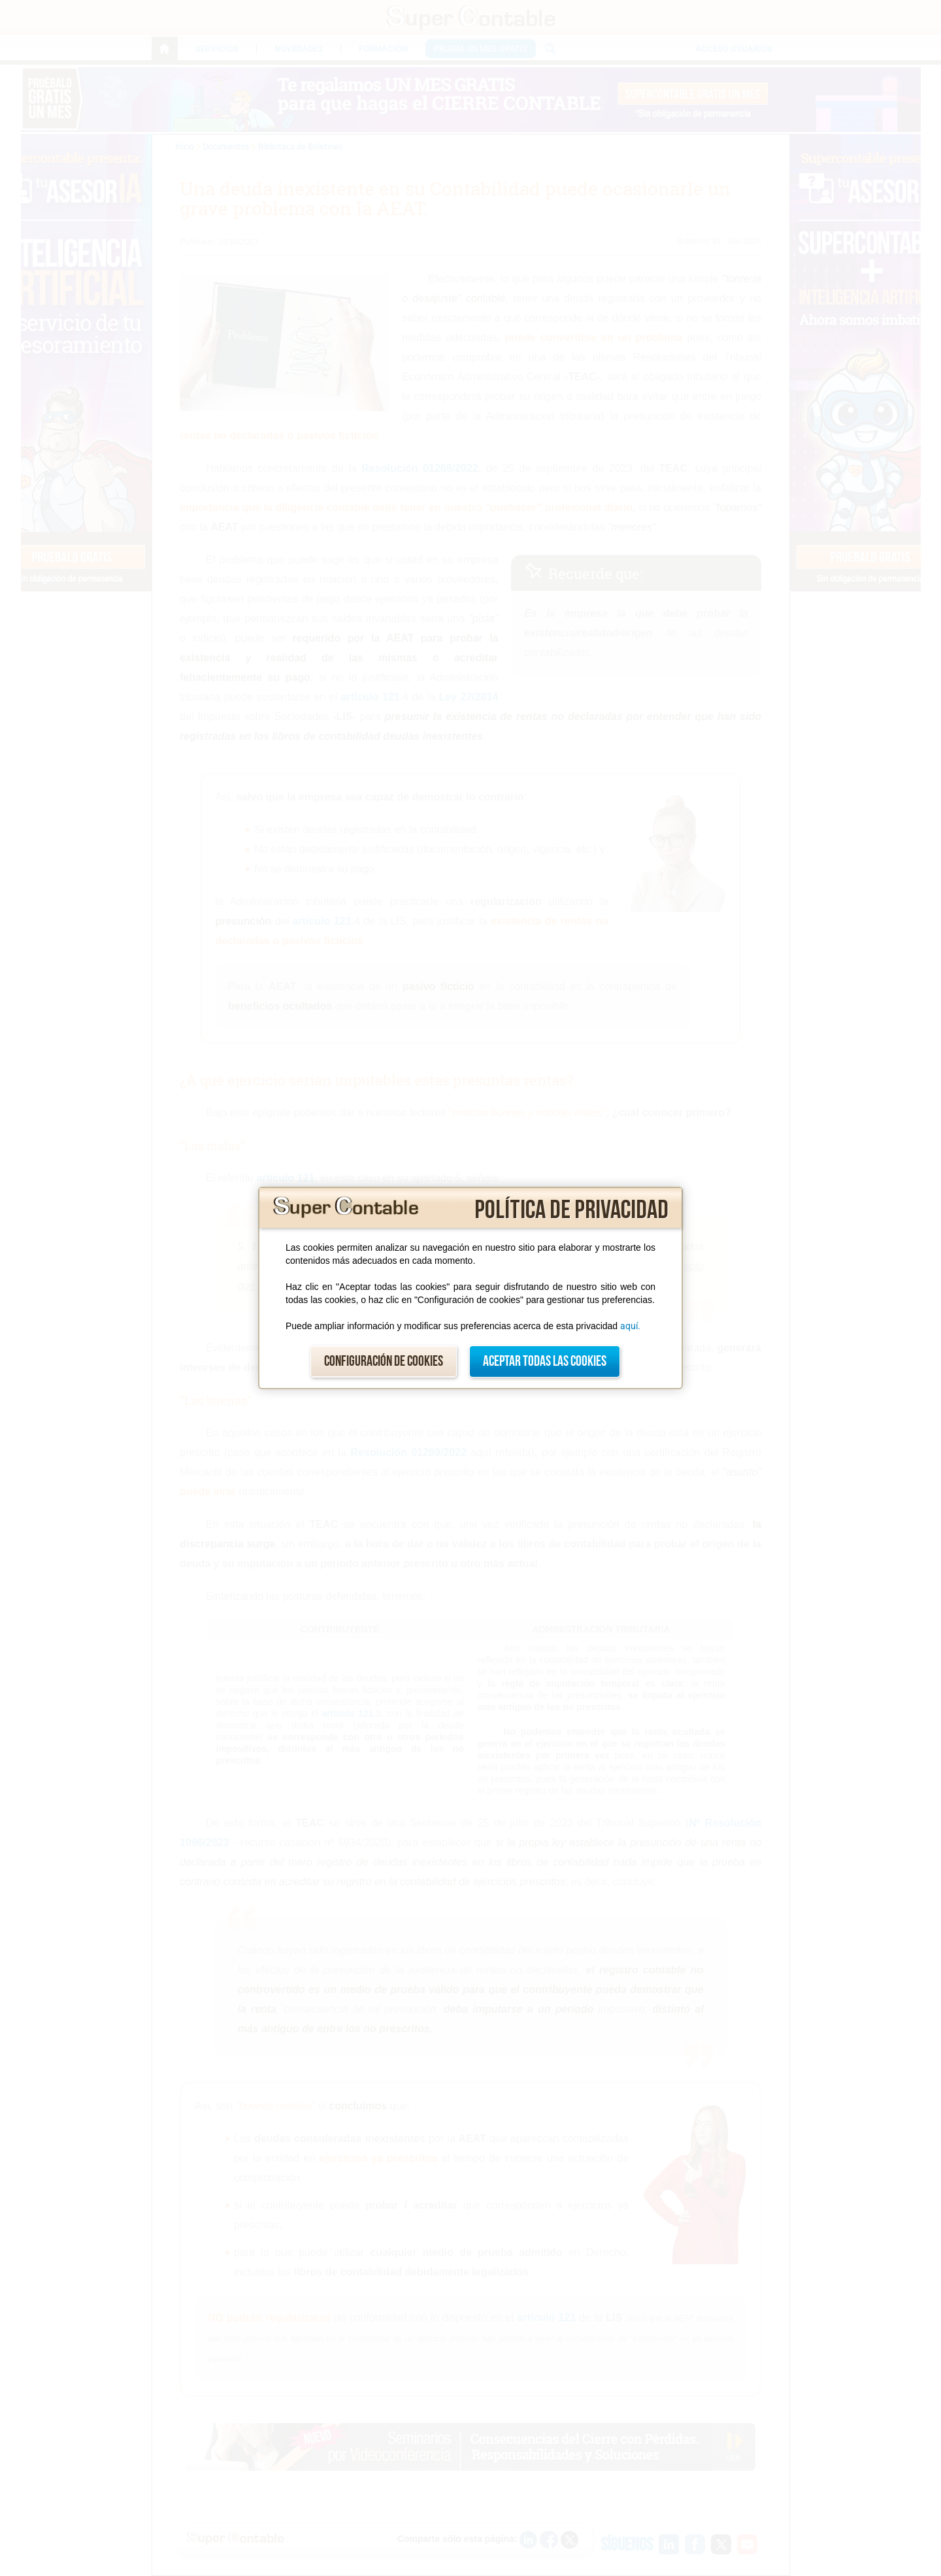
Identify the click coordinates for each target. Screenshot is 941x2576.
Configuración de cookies (383, 1361)
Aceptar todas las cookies (544, 1361)
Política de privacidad (571, 1210)
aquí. (630, 1326)
